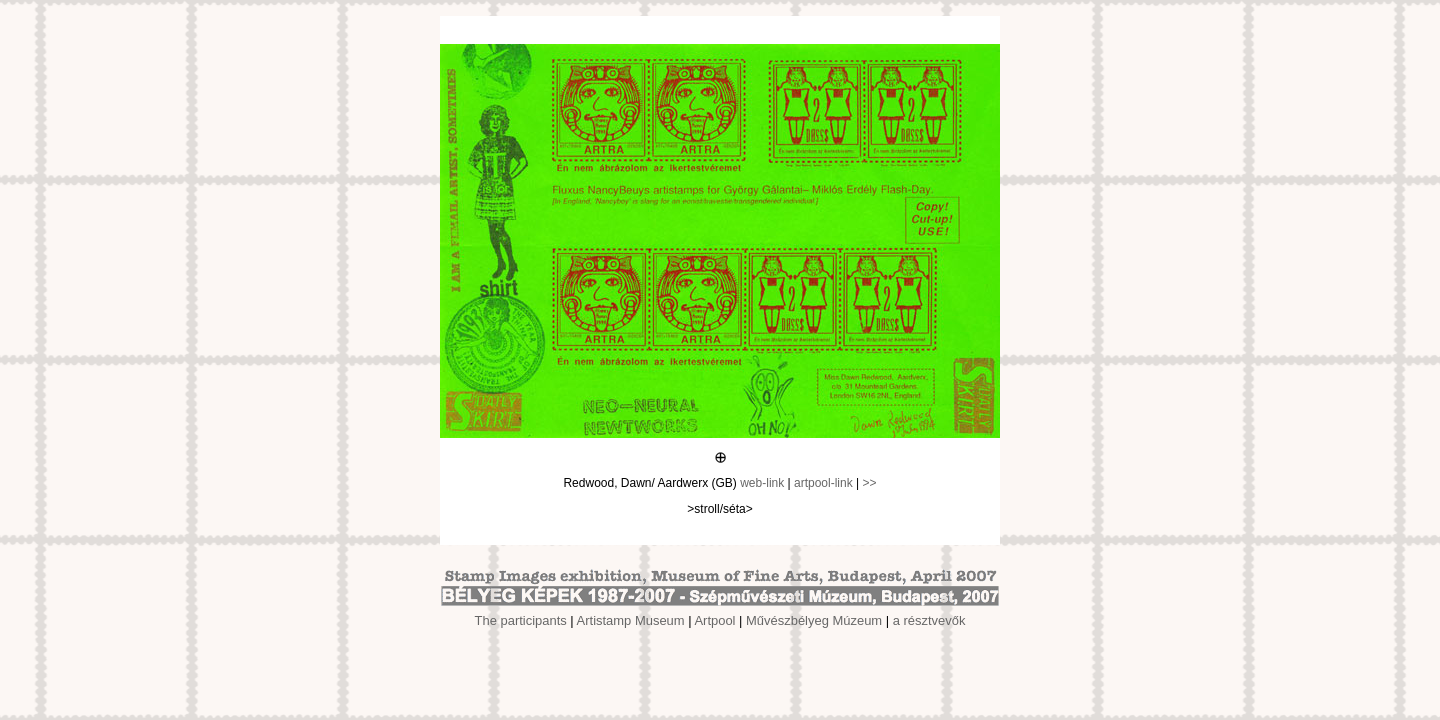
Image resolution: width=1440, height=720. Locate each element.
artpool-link (823, 483)
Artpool (714, 620)
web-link (762, 483)
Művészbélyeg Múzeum (814, 620)
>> (870, 483)
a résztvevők (929, 620)
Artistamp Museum (631, 620)
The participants (521, 620)
